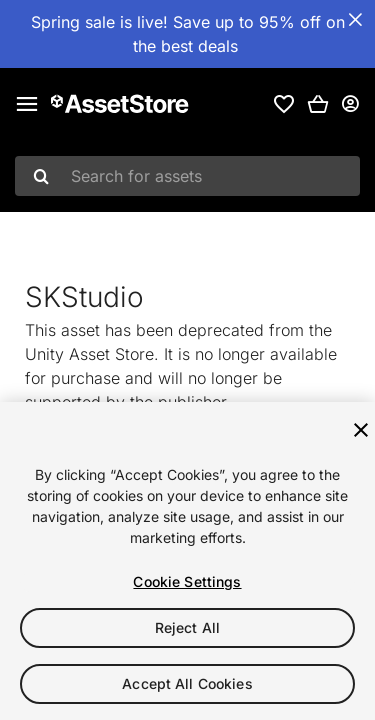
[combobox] (187, 176)
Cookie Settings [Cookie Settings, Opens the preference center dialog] (187, 581)
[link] (284, 104)
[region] (187, 561)
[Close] (361, 430)
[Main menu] (27, 104)
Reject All (187, 627)
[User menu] (350, 104)
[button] (318, 104)
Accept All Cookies (187, 683)
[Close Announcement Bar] (355, 20)
